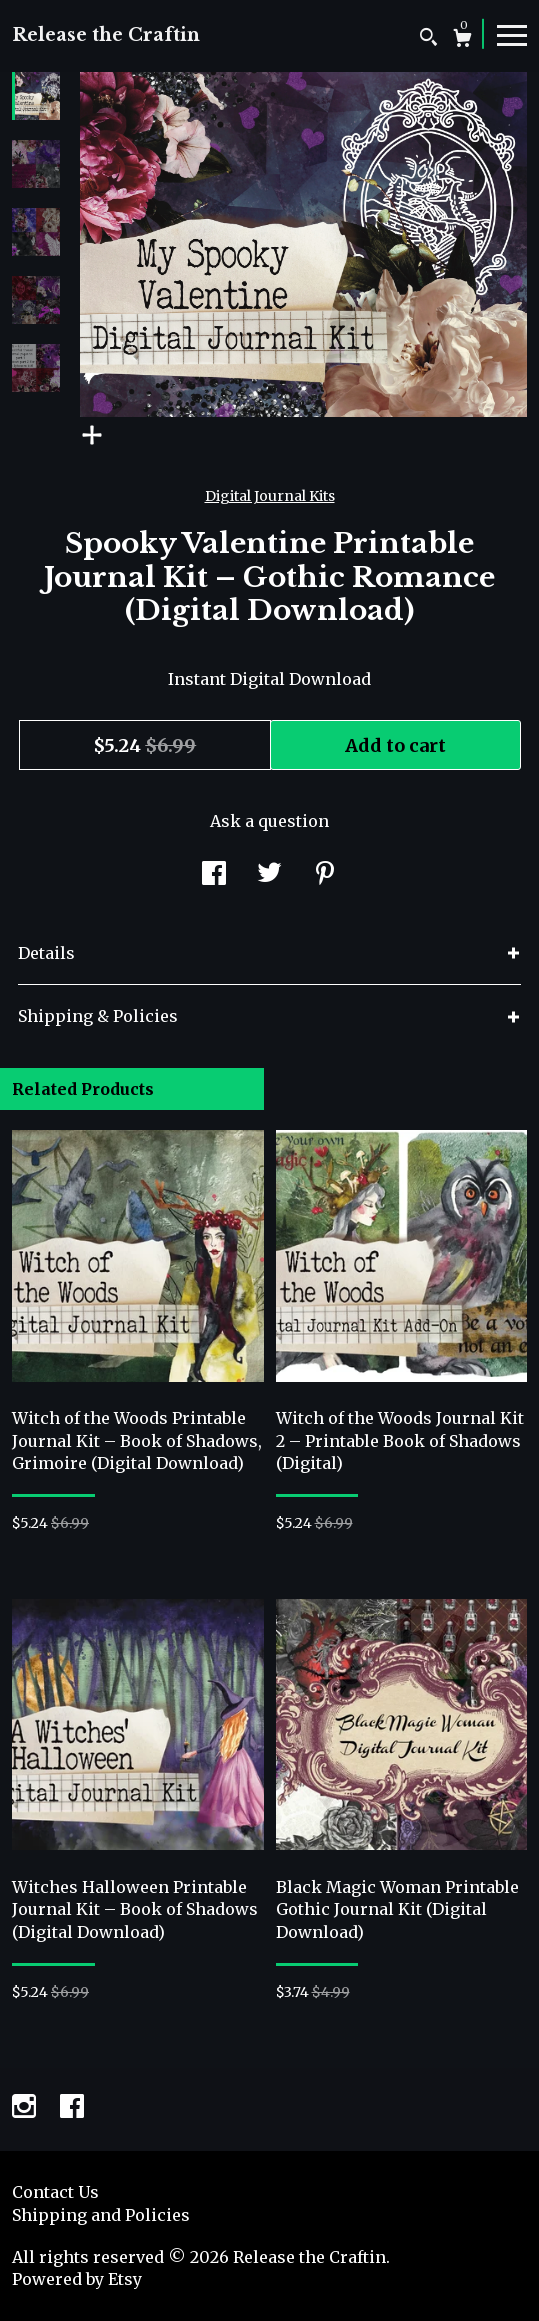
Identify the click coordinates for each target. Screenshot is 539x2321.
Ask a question (269, 821)
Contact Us (55, 2192)
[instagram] (26, 2108)
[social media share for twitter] (269, 876)
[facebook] (72, 2108)
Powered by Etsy (77, 2279)
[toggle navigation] (512, 34)
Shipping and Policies (101, 2215)
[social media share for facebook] (214, 876)
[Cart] (462, 40)
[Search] (428, 39)
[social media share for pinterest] (325, 876)
